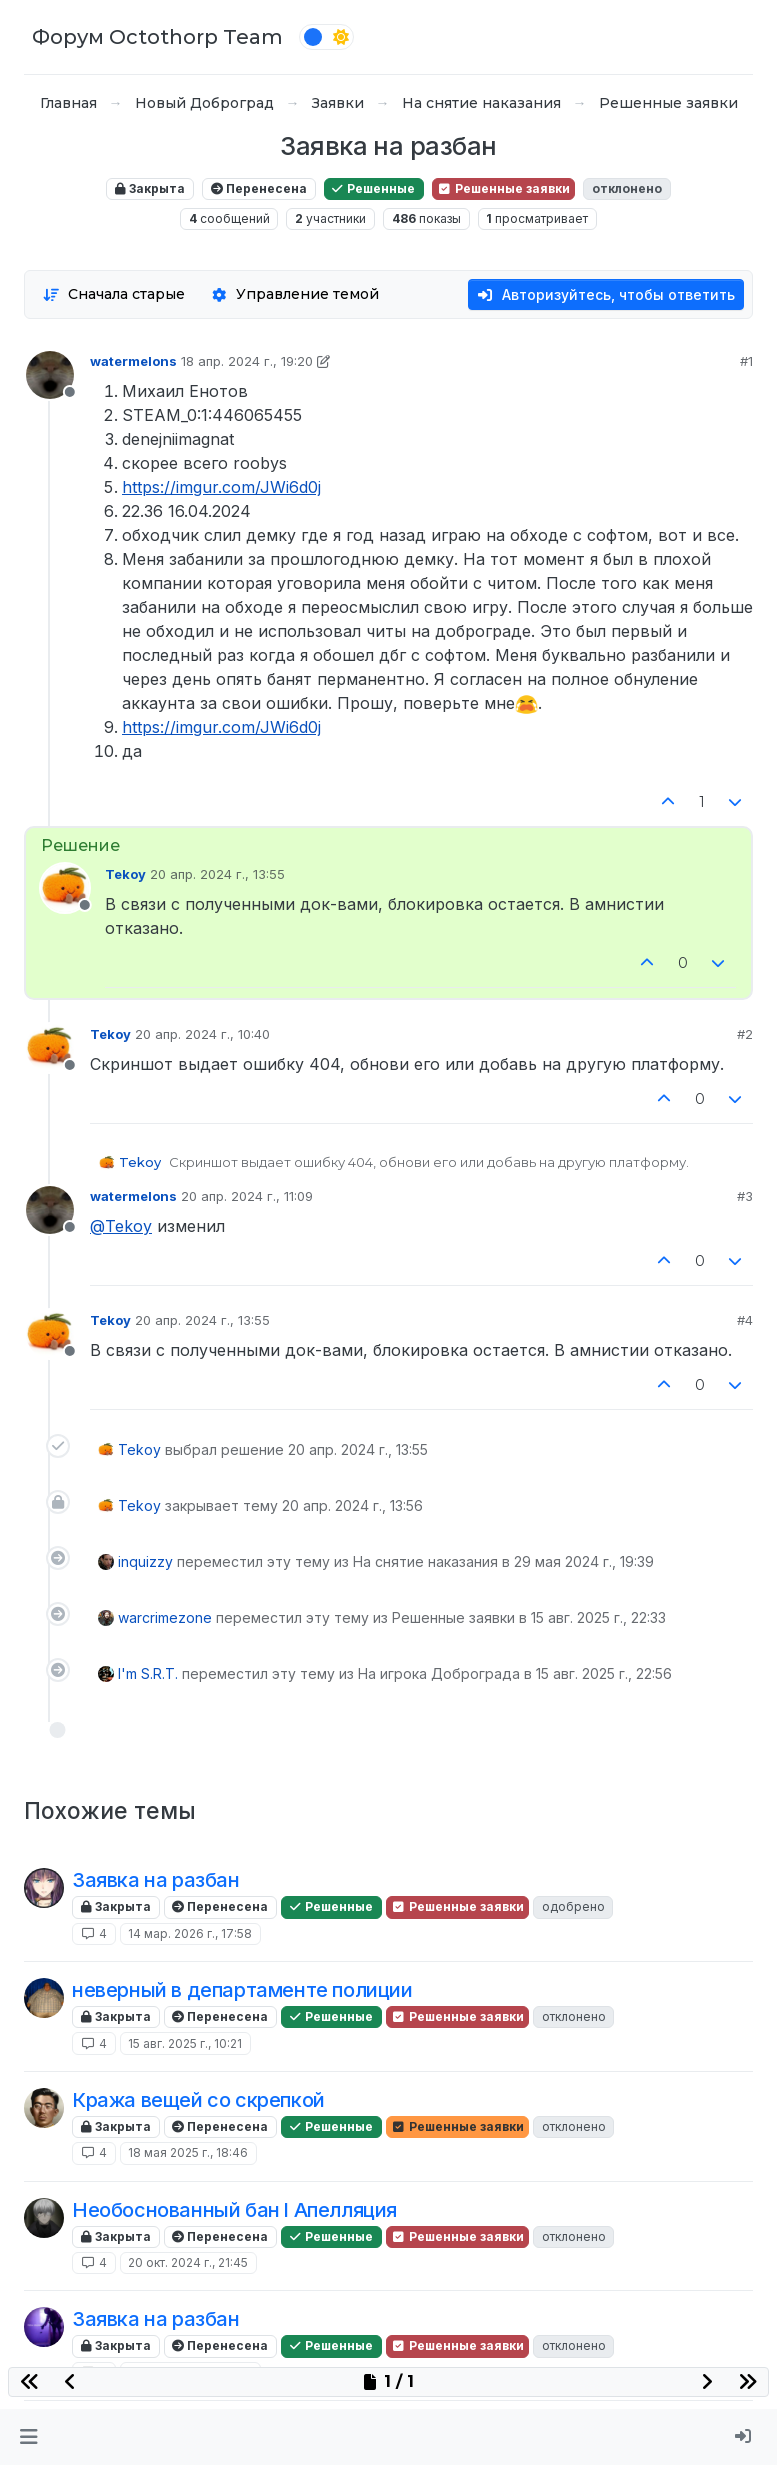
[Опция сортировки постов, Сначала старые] (113, 294)
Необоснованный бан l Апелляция (234, 2210)
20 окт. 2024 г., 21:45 (188, 2262)
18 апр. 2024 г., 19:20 (247, 361)
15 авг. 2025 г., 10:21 (185, 2043)
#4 (745, 1320)
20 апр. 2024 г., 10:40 (202, 1034)
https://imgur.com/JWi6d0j (221, 487)
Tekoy (125, 874)
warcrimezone (165, 1617)
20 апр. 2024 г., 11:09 (247, 1196)
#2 (745, 1034)
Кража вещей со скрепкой (198, 2100)
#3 (745, 1196)
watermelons (133, 361)
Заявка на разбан (156, 1880)
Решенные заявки (503, 188)
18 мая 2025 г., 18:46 (188, 2152)
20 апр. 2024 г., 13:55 (217, 874)
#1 (746, 361)
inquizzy (145, 1561)
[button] (28, 2437)
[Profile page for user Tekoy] (65, 888)
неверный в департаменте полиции (242, 1990)
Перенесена (259, 188)
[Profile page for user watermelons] (50, 375)
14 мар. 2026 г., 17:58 (190, 1933)
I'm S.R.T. (148, 1673)
